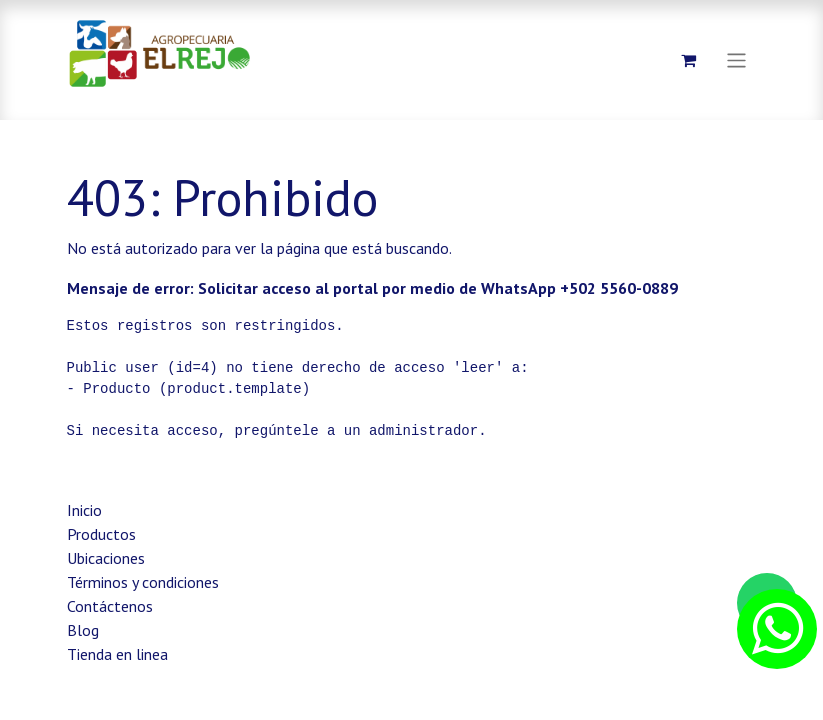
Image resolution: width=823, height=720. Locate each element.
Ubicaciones (106, 558)
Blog (83, 630)
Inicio (84, 510)
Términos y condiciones (143, 582)
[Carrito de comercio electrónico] (688, 60)
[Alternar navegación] (736, 59)
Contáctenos (110, 606)
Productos (101, 534)
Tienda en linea (117, 654)
